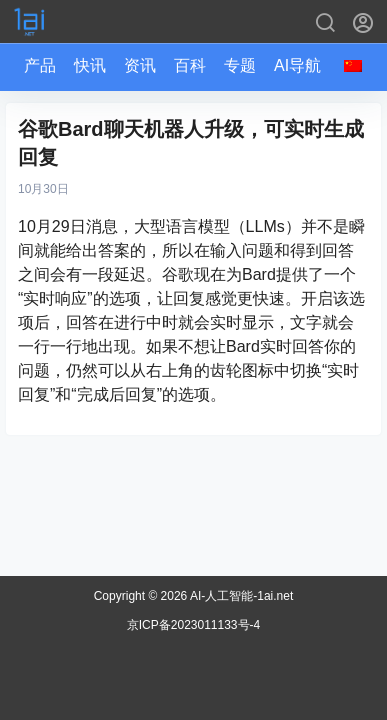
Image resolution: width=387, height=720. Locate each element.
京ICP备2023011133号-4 (193, 625)
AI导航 (297, 65)
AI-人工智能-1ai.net (240, 596)
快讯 (90, 65)
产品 (40, 65)
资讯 (140, 65)
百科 (190, 65)
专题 (240, 65)
